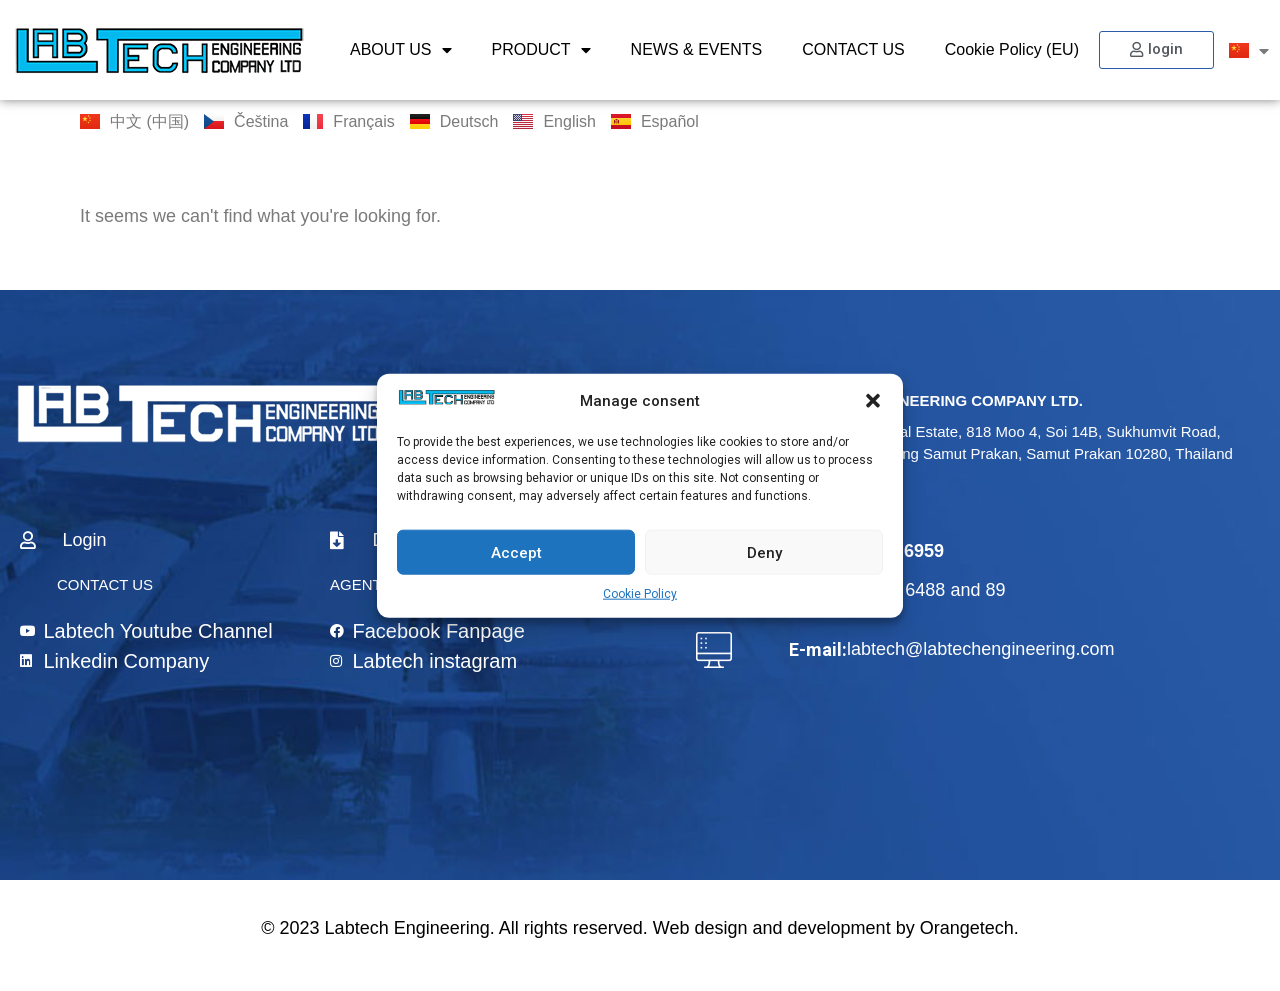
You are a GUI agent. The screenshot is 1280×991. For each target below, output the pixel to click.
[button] (873, 401)
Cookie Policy (640, 594)
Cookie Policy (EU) (1012, 49)
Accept (516, 552)
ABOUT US (401, 50)
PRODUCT (541, 50)
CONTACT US (853, 49)
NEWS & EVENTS (697, 49)
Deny (764, 552)
